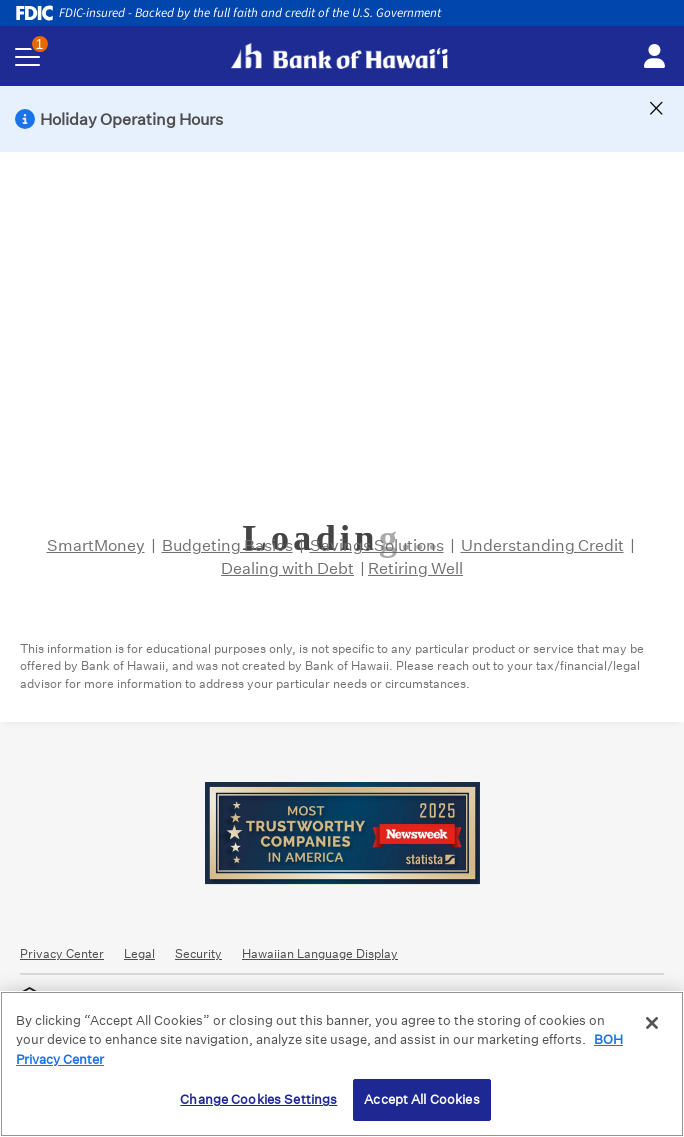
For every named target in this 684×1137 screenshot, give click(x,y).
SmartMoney (96, 545)
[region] (342, 1064)
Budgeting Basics (227, 545)
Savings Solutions (377, 545)
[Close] (652, 1023)
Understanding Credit (542, 545)
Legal (139, 953)
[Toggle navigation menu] (27, 56)
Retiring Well (415, 568)
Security (198, 953)
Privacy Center (62, 953)
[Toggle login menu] (654, 57)
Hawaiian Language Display (320, 953)
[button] (342, 119)
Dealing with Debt (287, 568)
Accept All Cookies (421, 1099)
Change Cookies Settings (258, 1099)
